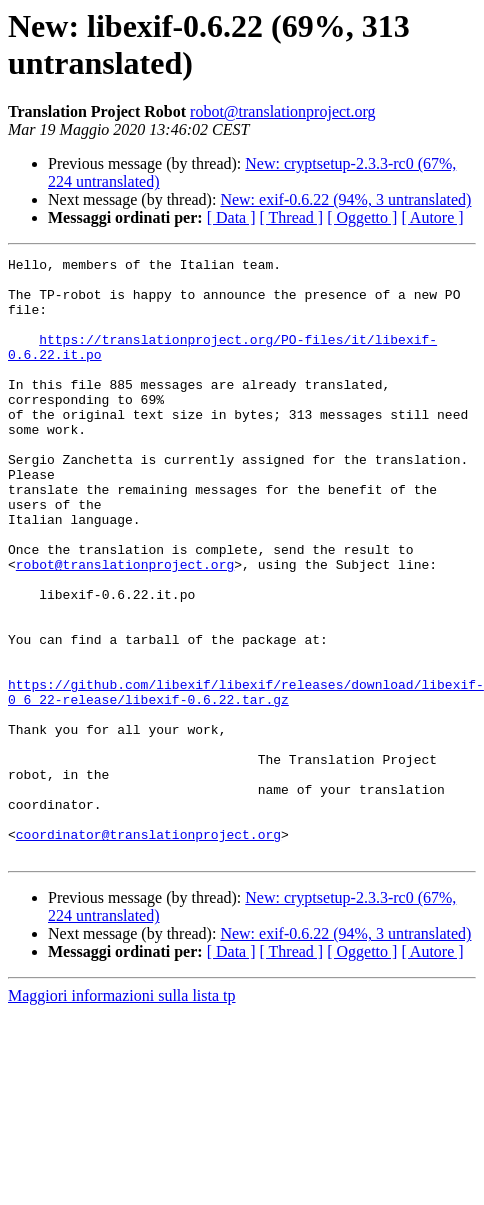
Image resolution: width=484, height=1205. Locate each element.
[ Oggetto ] (362, 217)
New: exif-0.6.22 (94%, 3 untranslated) (345, 199)
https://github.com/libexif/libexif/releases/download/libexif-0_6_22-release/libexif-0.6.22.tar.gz (246, 780)
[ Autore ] (432, 217)
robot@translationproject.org (283, 111)
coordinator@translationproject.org (148, 951)
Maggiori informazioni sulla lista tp (122, 1115)
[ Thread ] (292, 217)
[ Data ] (231, 217)
